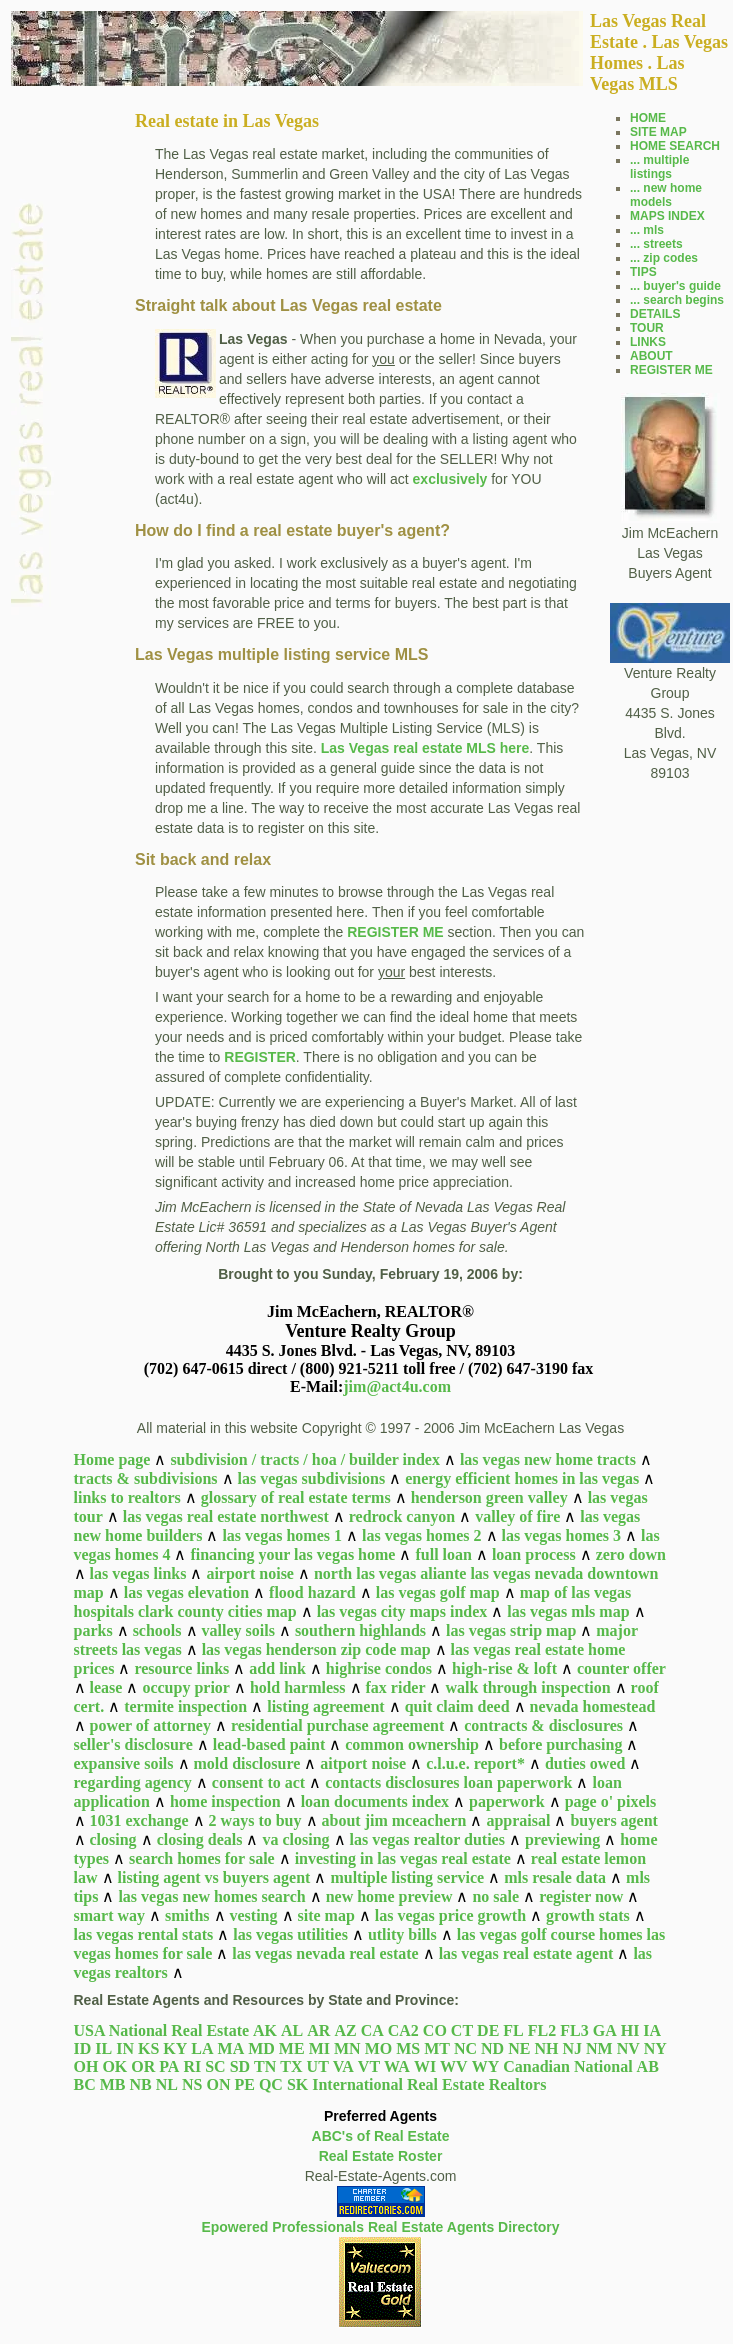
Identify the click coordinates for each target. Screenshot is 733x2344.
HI (630, 2030)
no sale (495, 1896)
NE (519, 2048)
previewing (562, 1839)
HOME (648, 118)
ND (492, 2048)
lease (106, 1687)
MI (319, 2048)
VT (369, 2066)
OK (114, 2066)
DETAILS (655, 314)
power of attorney (150, 1725)
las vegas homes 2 (422, 1535)
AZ (345, 2030)
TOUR (647, 328)
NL (167, 2084)
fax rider (396, 1687)
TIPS (643, 272)
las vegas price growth (450, 1915)
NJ (572, 2048)
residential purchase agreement (337, 1725)
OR (143, 2066)
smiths (187, 1915)
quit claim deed (457, 1706)
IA (652, 2030)
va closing (295, 1839)
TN (265, 2066)
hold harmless (298, 1687)
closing (113, 1839)
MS (408, 2048)
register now (581, 1896)
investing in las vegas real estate (403, 1858)
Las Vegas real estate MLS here (425, 748)
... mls (647, 230)
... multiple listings (659, 167)
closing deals (200, 1839)
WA (397, 2066)
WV (454, 2066)
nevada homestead (593, 1706)
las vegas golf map (438, 1592)
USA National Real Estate (162, 2030)
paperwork (507, 1801)
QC (271, 2084)
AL (292, 2030)
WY (486, 2066)
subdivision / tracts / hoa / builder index (305, 1459)
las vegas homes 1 (282, 1535)
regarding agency (133, 1782)
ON (218, 2084)
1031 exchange (139, 1820)
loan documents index (375, 1801)
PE (244, 2084)
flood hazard (312, 1592)
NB (141, 2084)
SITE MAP (658, 132)
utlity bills (402, 1934)
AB (648, 2066)
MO (379, 2048)
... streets (656, 244)
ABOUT (651, 356)
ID (83, 2048)
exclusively (450, 479)
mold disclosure (247, 1763)
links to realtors (127, 1497)
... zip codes (664, 258)
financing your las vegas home (292, 1554)
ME (292, 2048)
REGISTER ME (395, 932)
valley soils (238, 1630)
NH (546, 2048)
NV (628, 2048)
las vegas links (138, 1573)
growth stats (588, 1915)
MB (113, 2084)
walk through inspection (527, 1687)
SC (215, 2066)
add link (277, 1668)
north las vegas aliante (390, 1573)
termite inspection (185, 1706)
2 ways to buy (255, 1820)
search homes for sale (202, 1858)
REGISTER (260, 1057)
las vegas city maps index (402, 1611)
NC (465, 2048)
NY (655, 2048)
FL (513, 2030)
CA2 (403, 2030)
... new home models (666, 195)
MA (231, 2048)
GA (605, 2030)
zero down (631, 1554)
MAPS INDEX (667, 216)
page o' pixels (611, 1801)
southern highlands (360, 1630)
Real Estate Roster (381, 2156)
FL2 (542, 2030)
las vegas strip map (511, 1630)
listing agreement (325, 1706)
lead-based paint (269, 1744)
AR (318, 2030)
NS (192, 2084)
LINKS (648, 342)
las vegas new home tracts (548, 1459)
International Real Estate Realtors (429, 2084)
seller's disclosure (133, 1744)
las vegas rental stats (144, 1934)
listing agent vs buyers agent (214, 1877)
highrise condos (379, 1668)
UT (318, 2066)
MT (437, 2048)
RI (192, 2066)
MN (347, 2048)
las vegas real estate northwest (226, 1516)
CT (462, 2030)
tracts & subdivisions (146, 1478)
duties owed (585, 1763)
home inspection (225, 1801)
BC (85, 2084)
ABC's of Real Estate (381, 2136)
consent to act (258, 1782)
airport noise (250, 1573)
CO (435, 2030)
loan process (534, 1554)
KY (175, 2048)
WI (425, 2066)
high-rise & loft (504, 1668)
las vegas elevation (186, 1592)
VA (343, 2066)
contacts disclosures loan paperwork (448, 1782)
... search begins (677, 300)
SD (240, 2066)
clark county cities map (217, 1611)
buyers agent (614, 1820)
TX (291, 2066)
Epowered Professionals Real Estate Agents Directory (380, 2227)
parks (93, 1630)
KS (148, 2048)
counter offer (621, 1668)
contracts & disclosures (543, 1725)
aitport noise (363, 1763)
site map (326, 1915)
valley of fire (517, 1516)
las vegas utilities (290, 1934)
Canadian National (567, 2066)
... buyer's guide (675, 286)
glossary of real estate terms (296, 1497)
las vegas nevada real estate (325, 1953)
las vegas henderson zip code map (316, 1649)
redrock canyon (402, 1516)
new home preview (389, 1896)
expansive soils (124, 1763)
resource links (181, 1668)
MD (261, 2048)
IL (103, 2048)
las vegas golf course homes (550, 1934)
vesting (254, 1915)
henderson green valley (489, 1497)
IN (125, 2048)
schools (157, 1630)
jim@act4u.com (397, 1386)
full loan (443, 1554)
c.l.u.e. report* (475, 1763)
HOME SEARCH (675, 146)
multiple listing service (407, 1877)
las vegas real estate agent (526, 1953)
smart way (110, 1915)
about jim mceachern (394, 1820)
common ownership (412, 1744)
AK (265, 2030)
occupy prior (186, 1687)
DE (488, 2030)
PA (169, 2066)
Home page (112, 1459)
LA (202, 2048)
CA (372, 2030)
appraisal (518, 1820)
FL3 (574, 2030)
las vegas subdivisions (312, 1478)
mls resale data (555, 1877)
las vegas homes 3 (562, 1535)
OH (86, 2066)
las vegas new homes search (211, 1896)
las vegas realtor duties (427, 1839)
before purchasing (560, 1744)
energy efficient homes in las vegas (522, 1478)
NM (599, 2048)
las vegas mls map (568, 1611)
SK (297, 2084)
